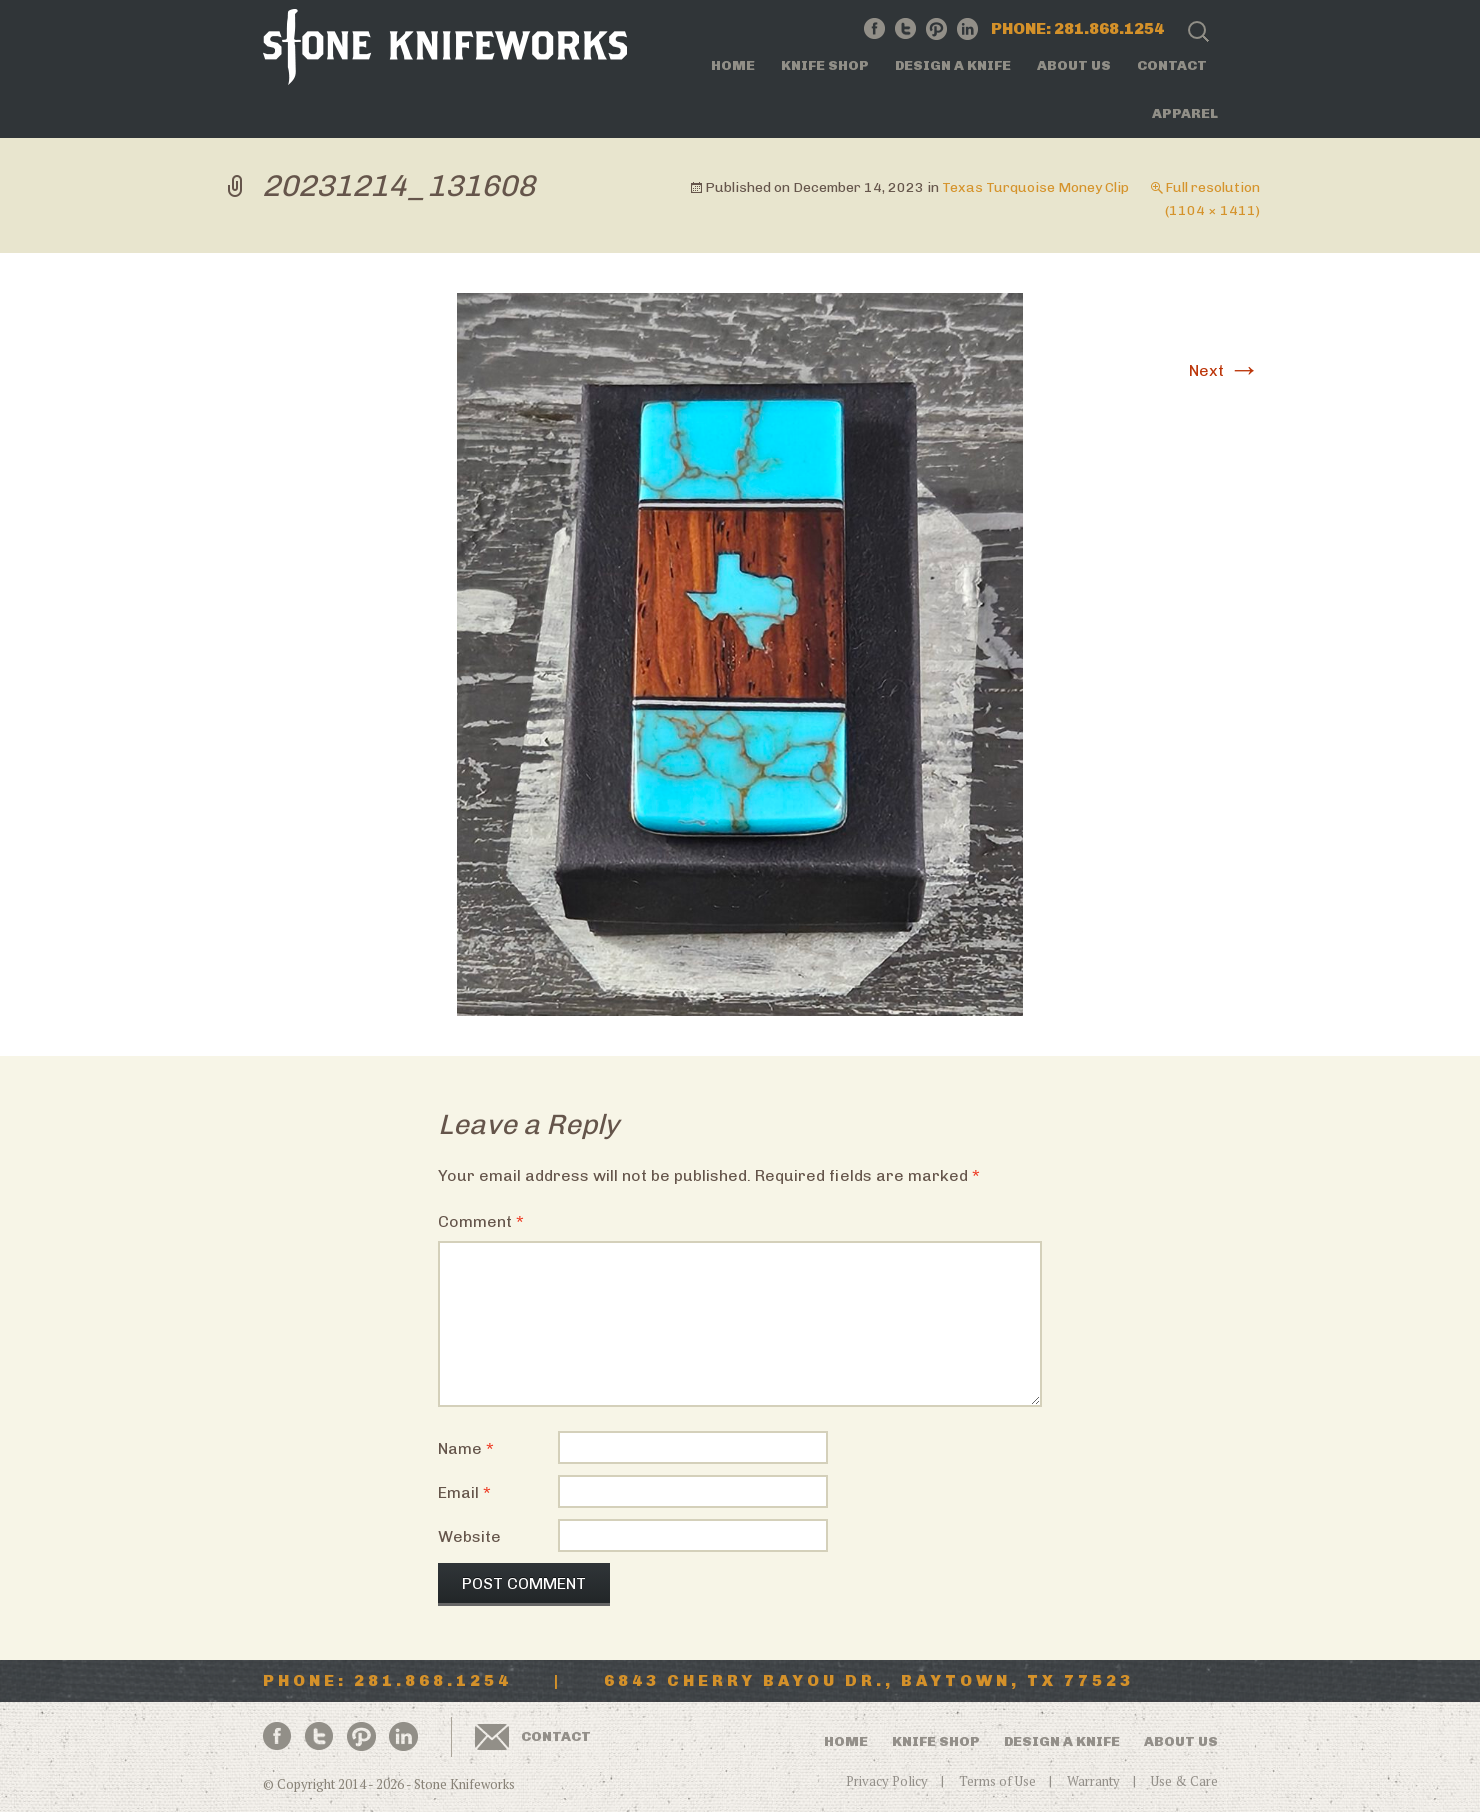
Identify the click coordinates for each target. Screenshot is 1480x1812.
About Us (1074, 65)
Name (466, 1448)
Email (464, 1492)
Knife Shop (825, 65)
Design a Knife (953, 65)
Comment (481, 1221)
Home (733, 65)
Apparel (1185, 113)
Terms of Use (997, 1781)
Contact (1172, 65)
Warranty (1093, 1781)
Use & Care (1184, 1781)
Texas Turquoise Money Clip (1035, 187)
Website (469, 1536)
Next (1224, 370)
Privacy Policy (887, 1781)
